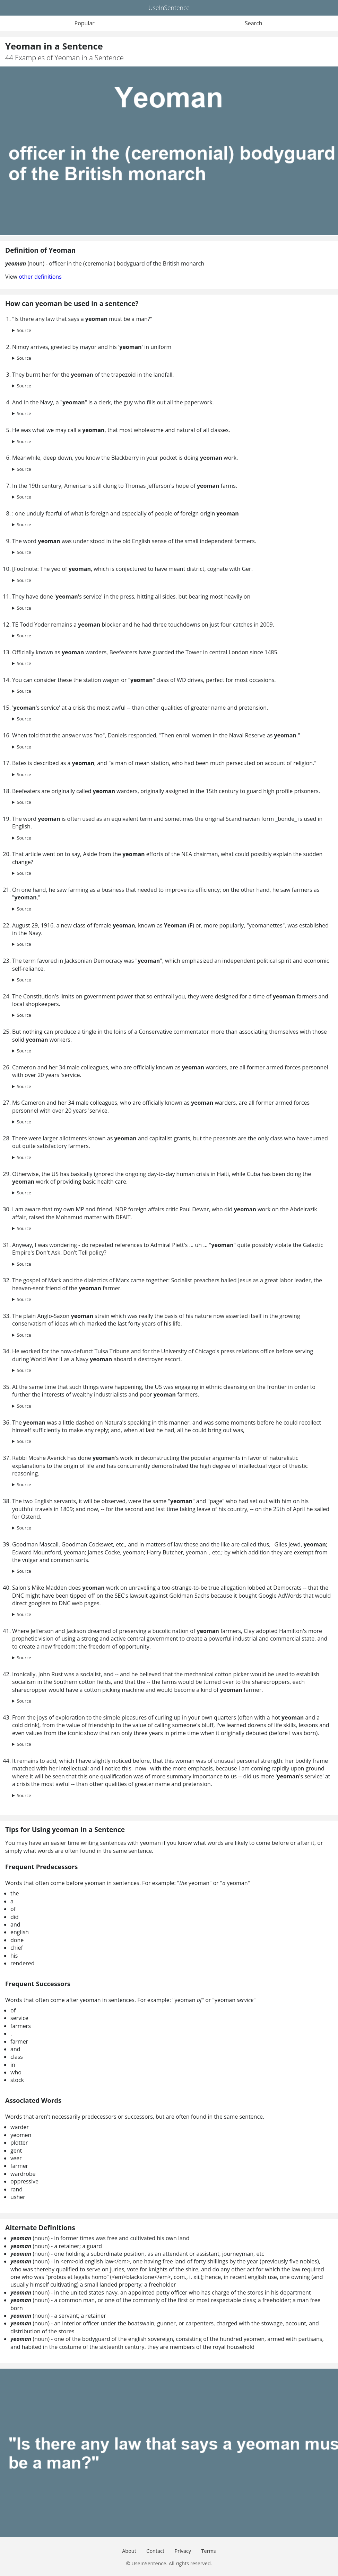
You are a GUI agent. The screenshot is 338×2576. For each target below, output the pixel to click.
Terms (208, 2551)
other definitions (40, 276)
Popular (85, 23)
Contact (155, 2551)
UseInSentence (169, 7)
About (129, 2551)
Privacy (183, 2551)
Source (24, 330)
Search (253, 23)
